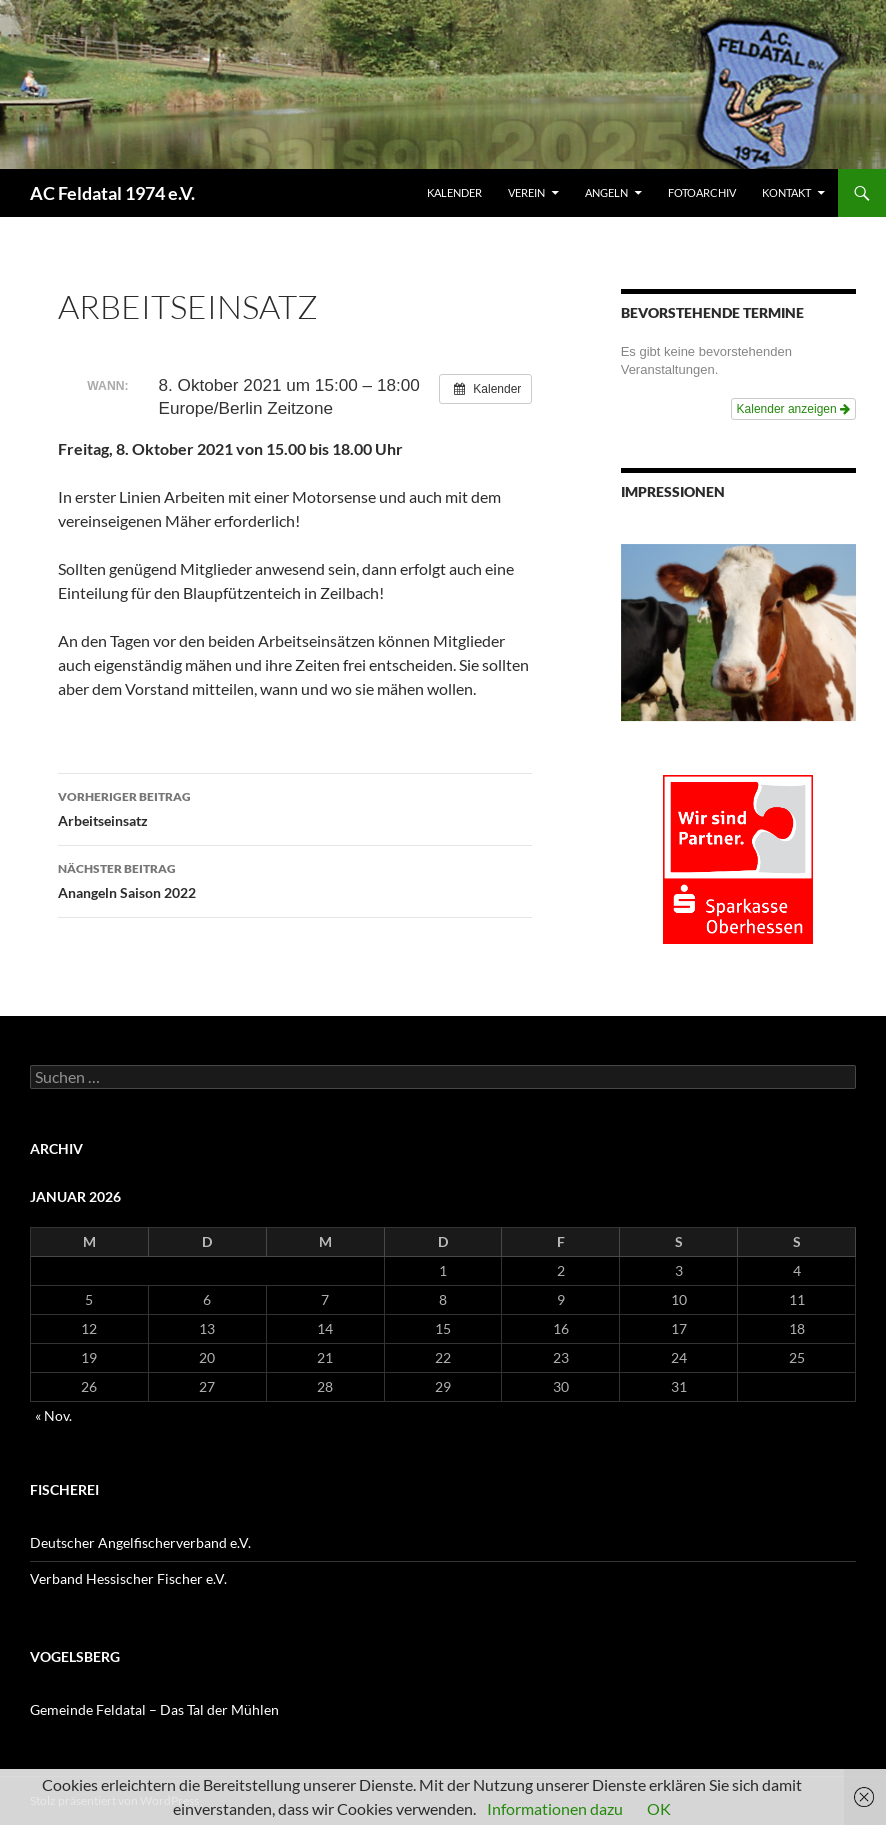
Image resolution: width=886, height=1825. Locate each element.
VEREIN (526, 192)
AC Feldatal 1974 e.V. (112, 193)
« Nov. (53, 1415)
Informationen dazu (555, 1808)
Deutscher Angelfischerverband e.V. (140, 1542)
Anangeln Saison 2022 (295, 879)
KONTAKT (786, 192)
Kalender (454, 192)
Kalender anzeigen (793, 409)
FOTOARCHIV (702, 192)
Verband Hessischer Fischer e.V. (128, 1578)
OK (659, 1808)
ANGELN (606, 192)
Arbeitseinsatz (295, 807)
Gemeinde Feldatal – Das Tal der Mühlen (154, 1709)
